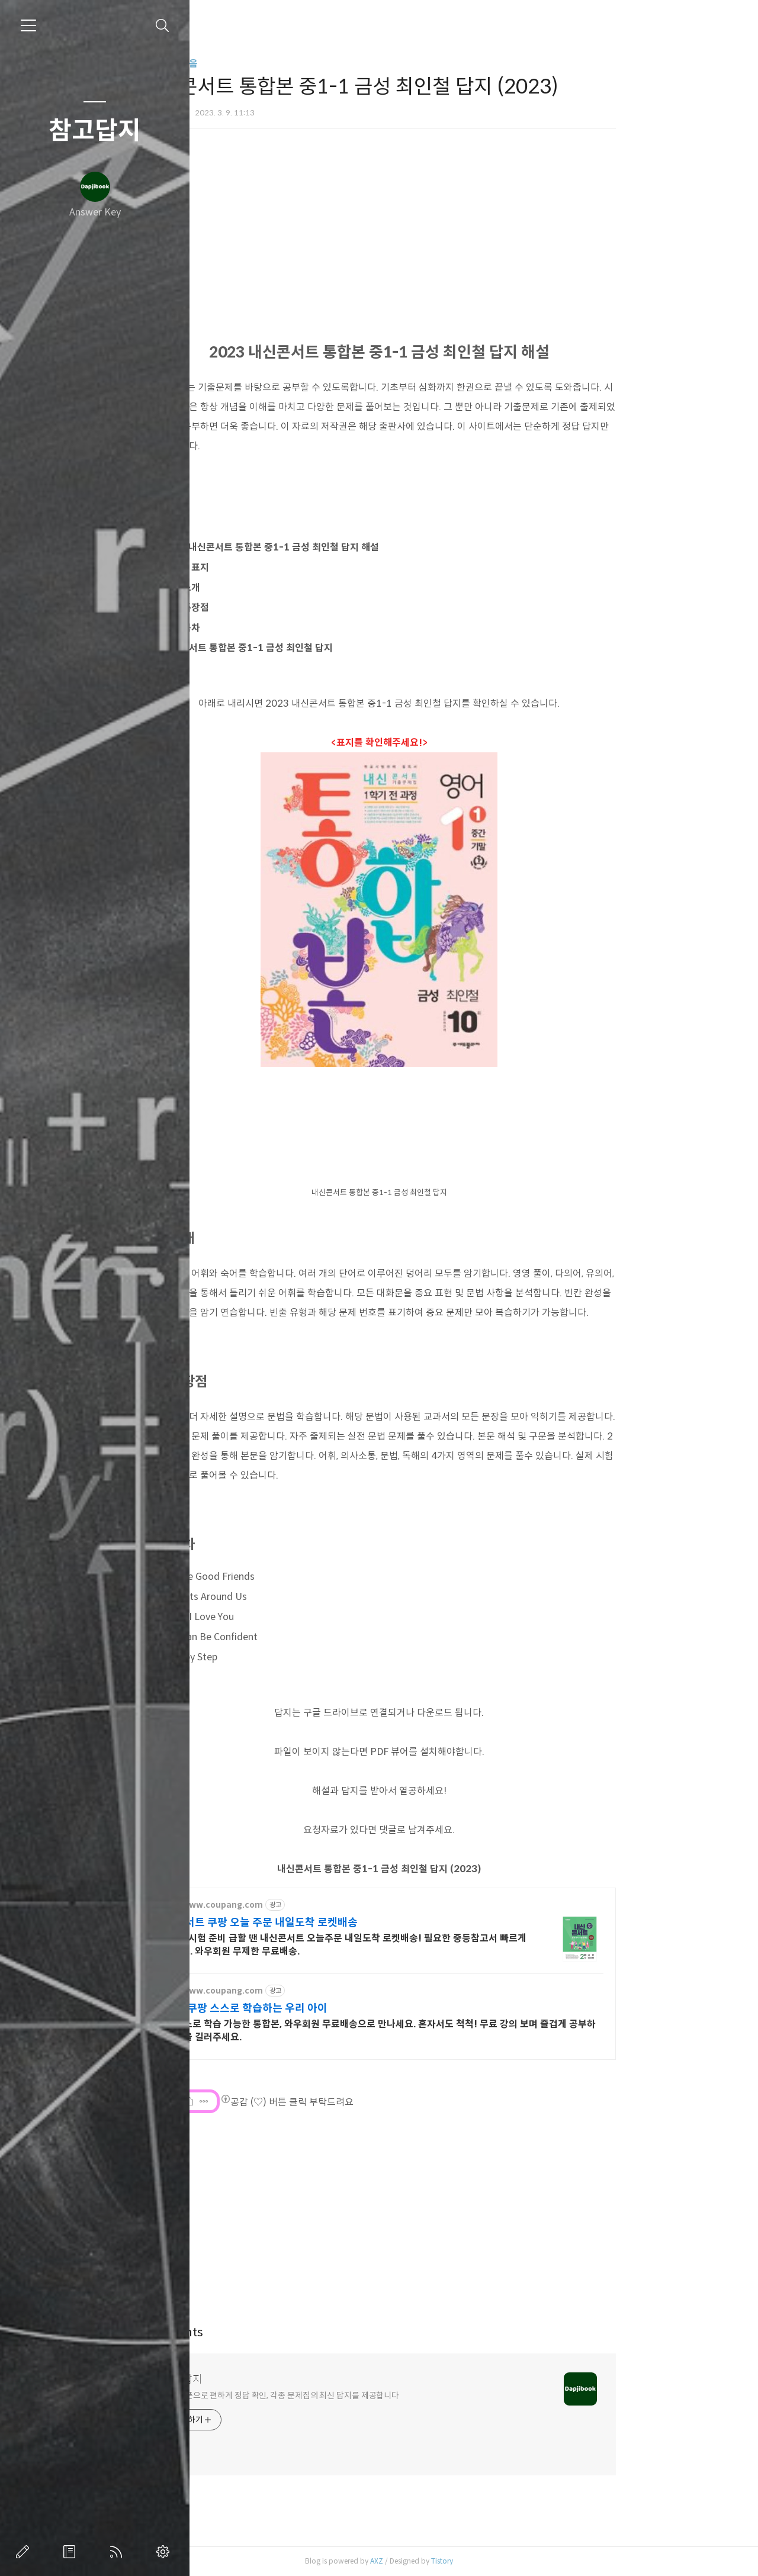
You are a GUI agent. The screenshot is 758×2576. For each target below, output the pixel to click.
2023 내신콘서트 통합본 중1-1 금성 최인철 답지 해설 (357, 547)
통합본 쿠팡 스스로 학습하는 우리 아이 (328, 2008)
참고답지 (95, 131)
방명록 (71, 2552)
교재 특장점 (272, 607)
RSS (118, 2552)
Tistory (529, 2560)
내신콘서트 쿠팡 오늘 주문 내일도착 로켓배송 (343, 1922)
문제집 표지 (272, 567)
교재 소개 (268, 587)
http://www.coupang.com (296, 1905)
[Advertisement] (466, 2211)
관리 (165, 2552)
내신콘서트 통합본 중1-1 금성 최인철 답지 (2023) (466, 1869)
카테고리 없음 (257, 63)
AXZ (463, 2560)
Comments (259, 2332)
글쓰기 (25, 2552)
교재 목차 (268, 628)
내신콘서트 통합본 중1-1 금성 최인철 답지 (334, 648)
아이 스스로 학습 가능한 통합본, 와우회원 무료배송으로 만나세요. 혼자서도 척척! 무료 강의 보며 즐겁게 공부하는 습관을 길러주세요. (462, 2030)
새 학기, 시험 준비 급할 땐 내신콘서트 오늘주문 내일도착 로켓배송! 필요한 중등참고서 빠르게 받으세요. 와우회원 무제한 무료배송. (428, 1944)
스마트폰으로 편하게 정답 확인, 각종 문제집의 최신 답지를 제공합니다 (367, 2395)
